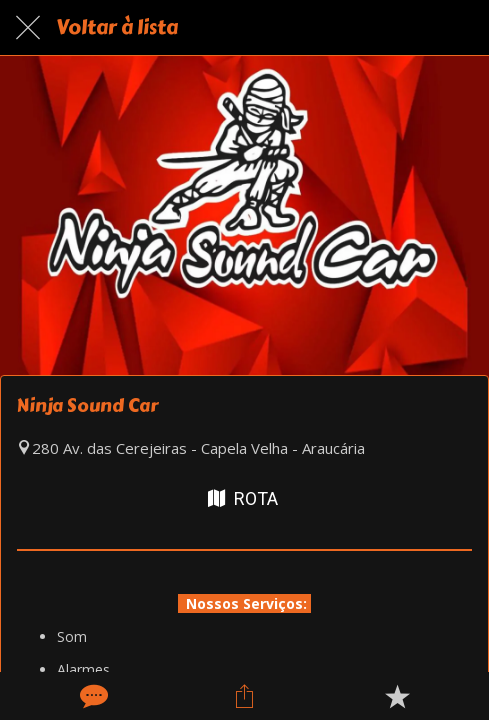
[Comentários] (92, 696)
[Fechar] (28, 28)
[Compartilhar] (244, 696)
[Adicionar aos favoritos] (397, 696)
